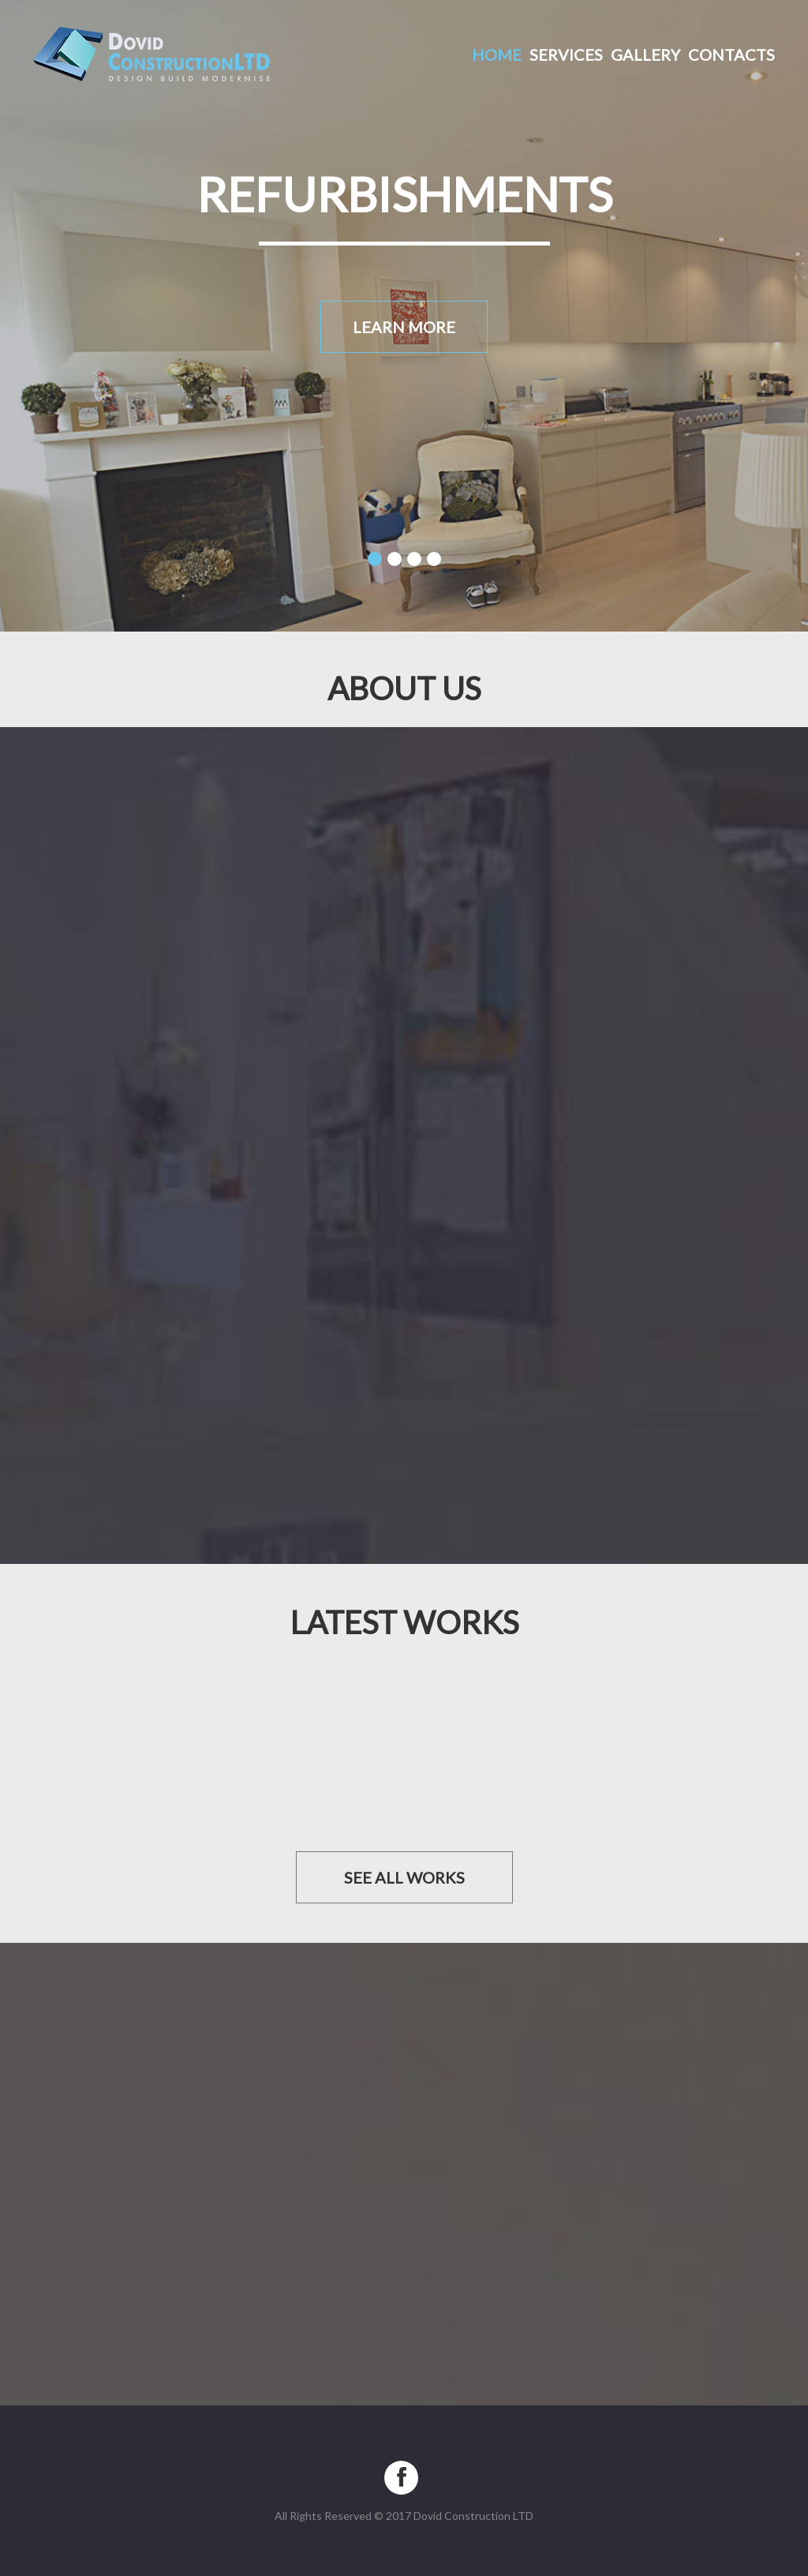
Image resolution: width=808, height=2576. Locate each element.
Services (566, 54)
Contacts (731, 54)
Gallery (645, 54)
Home (497, 54)
